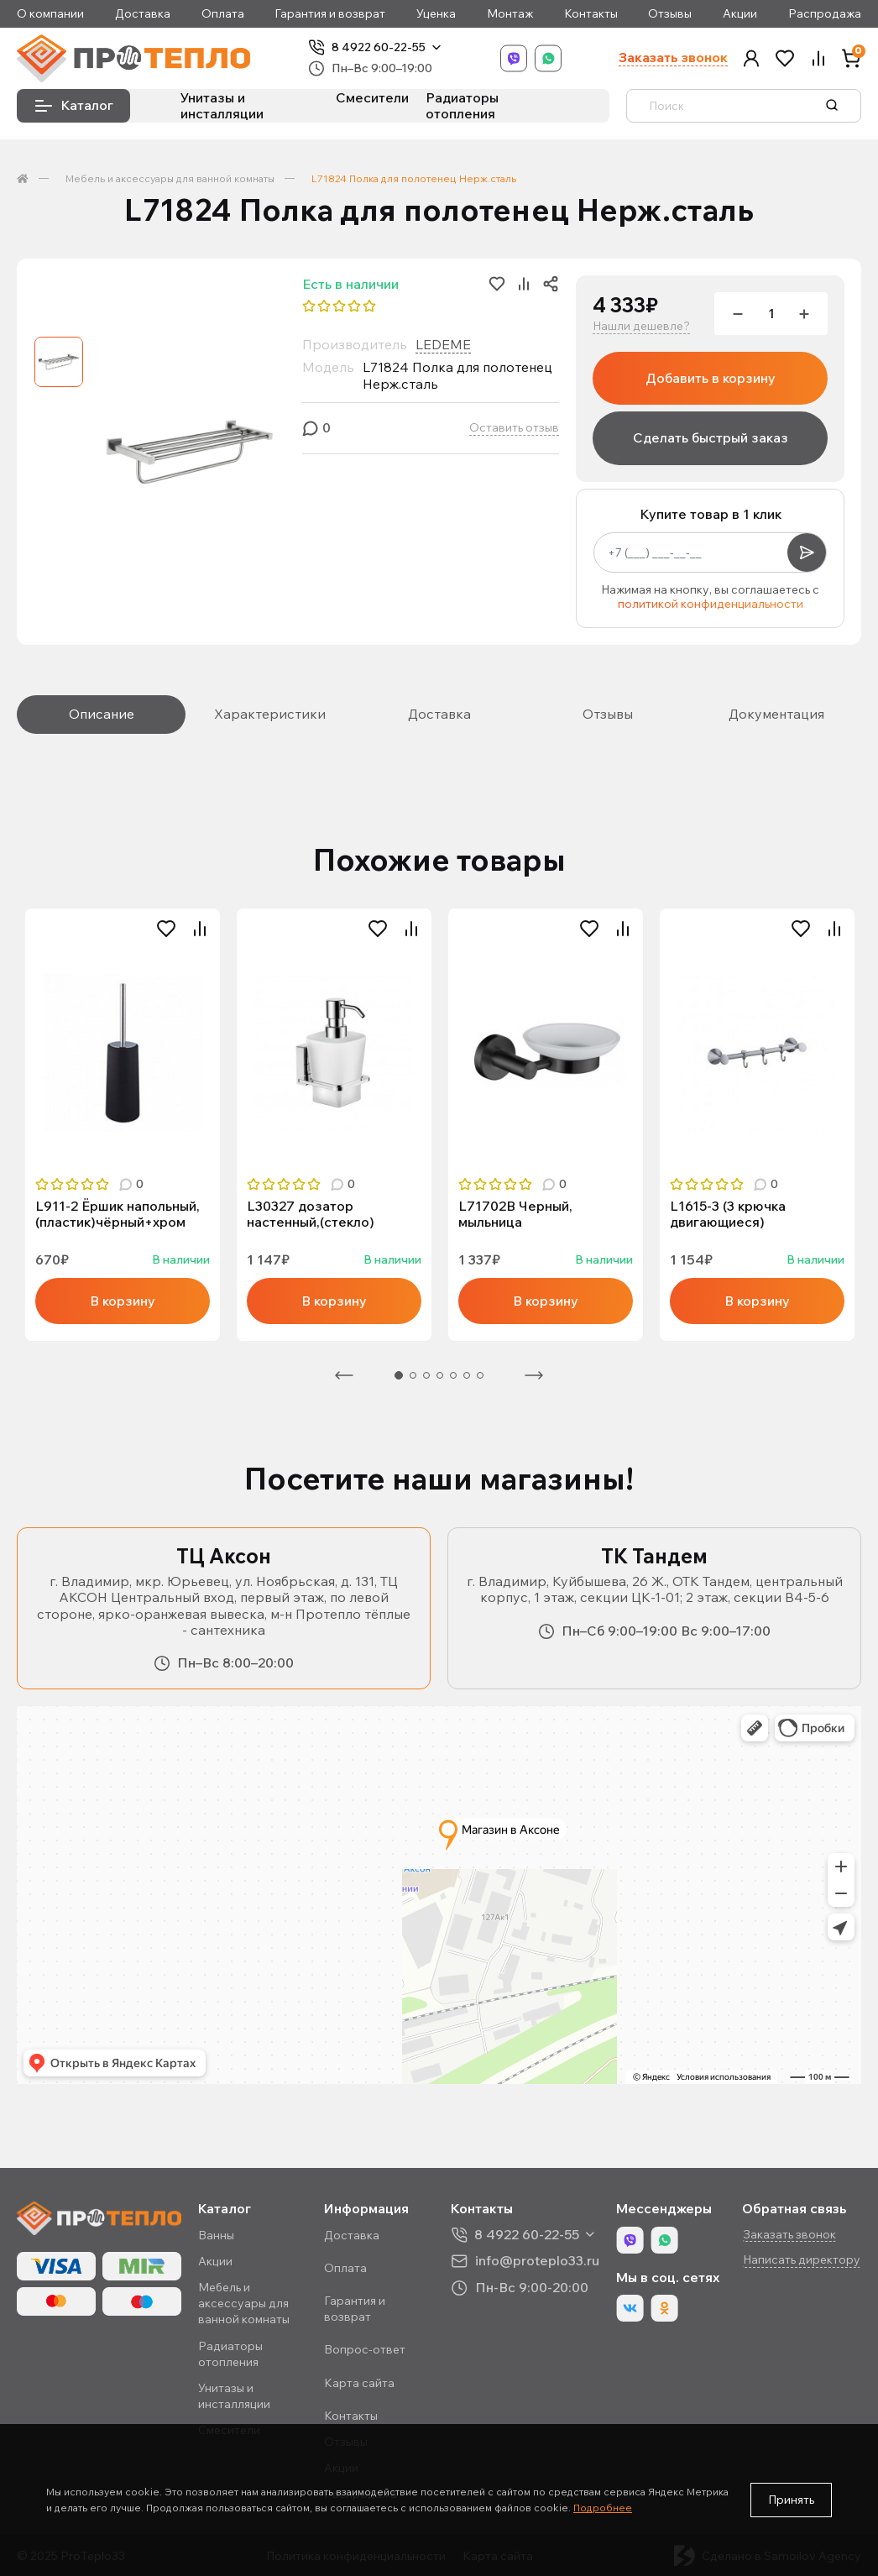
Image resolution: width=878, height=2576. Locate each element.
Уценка (436, 14)
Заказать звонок (673, 57)
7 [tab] (480, 1375)
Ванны (216, 2235)
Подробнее (602, 2507)
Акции (740, 14)
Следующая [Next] (534, 1375)
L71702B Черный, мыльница (515, 1214)
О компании (50, 14)
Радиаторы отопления (462, 105)
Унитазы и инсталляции (222, 105)
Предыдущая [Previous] (344, 1375)
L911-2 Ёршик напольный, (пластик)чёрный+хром (117, 1214)
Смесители (372, 97)
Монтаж (510, 14)
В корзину (122, 1300)
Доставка (142, 14)
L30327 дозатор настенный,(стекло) (310, 1214)
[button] (751, 58)
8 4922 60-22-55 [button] (526, 2235)
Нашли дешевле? (641, 326)
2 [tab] (413, 1375)
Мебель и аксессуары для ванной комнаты (169, 178)
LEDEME (443, 344)
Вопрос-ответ (364, 2349)
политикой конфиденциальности (710, 603)
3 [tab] (426, 1375)
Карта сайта (359, 2382)
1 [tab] (399, 1375)
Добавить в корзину (710, 377)
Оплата (222, 14)
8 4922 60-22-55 (379, 47)
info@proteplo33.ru (537, 2261)
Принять (791, 2499)
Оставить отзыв (514, 428)
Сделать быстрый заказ (710, 437)
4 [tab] (439, 1375)
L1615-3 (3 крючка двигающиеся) (728, 1214)
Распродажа (824, 14)
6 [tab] (466, 1375)
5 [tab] (453, 1375)
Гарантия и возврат (329, 14)
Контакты (591, 14)
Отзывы (670, 14)
